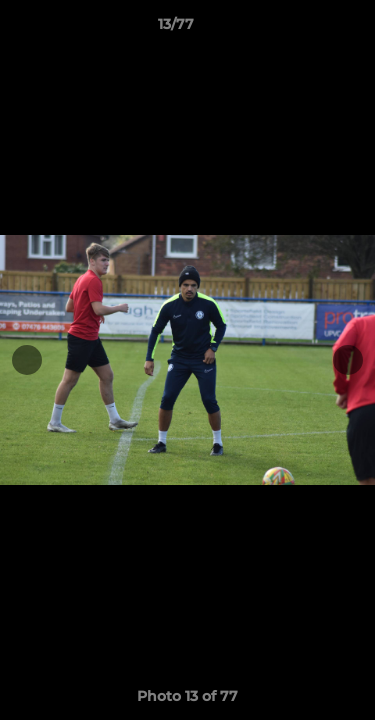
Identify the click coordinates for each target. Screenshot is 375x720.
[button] (303, 29)
